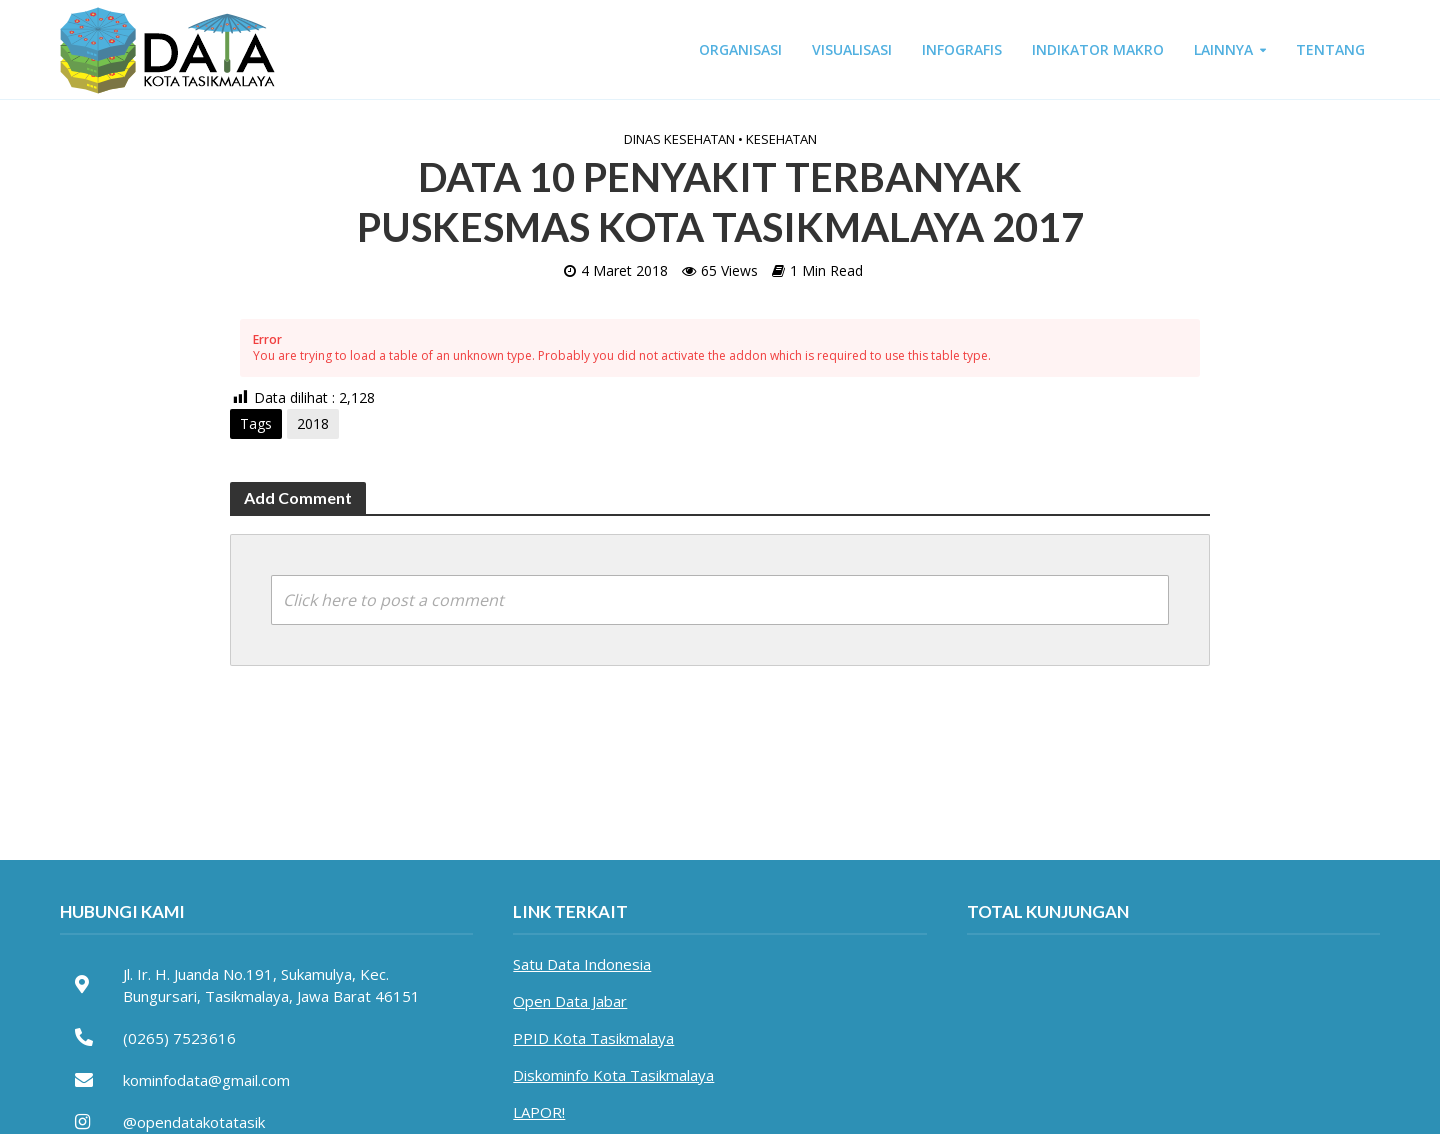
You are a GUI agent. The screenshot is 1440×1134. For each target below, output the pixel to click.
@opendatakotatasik (194, 1122)
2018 (313, 423)
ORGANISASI (740, 49)
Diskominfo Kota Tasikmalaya (613, 1075)
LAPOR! (539, 1112)
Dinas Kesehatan (679, 139)
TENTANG (1330, 49)
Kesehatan (781, 139)
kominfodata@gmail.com (206, 1080)
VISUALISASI (852, 49)
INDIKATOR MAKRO (1098, 49)
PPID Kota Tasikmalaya (593, 1038)
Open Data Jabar (570, 1001)
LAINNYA (1223, 49)
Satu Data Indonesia (582, 964)
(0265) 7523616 (179, 1038)
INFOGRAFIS (962, 49)
